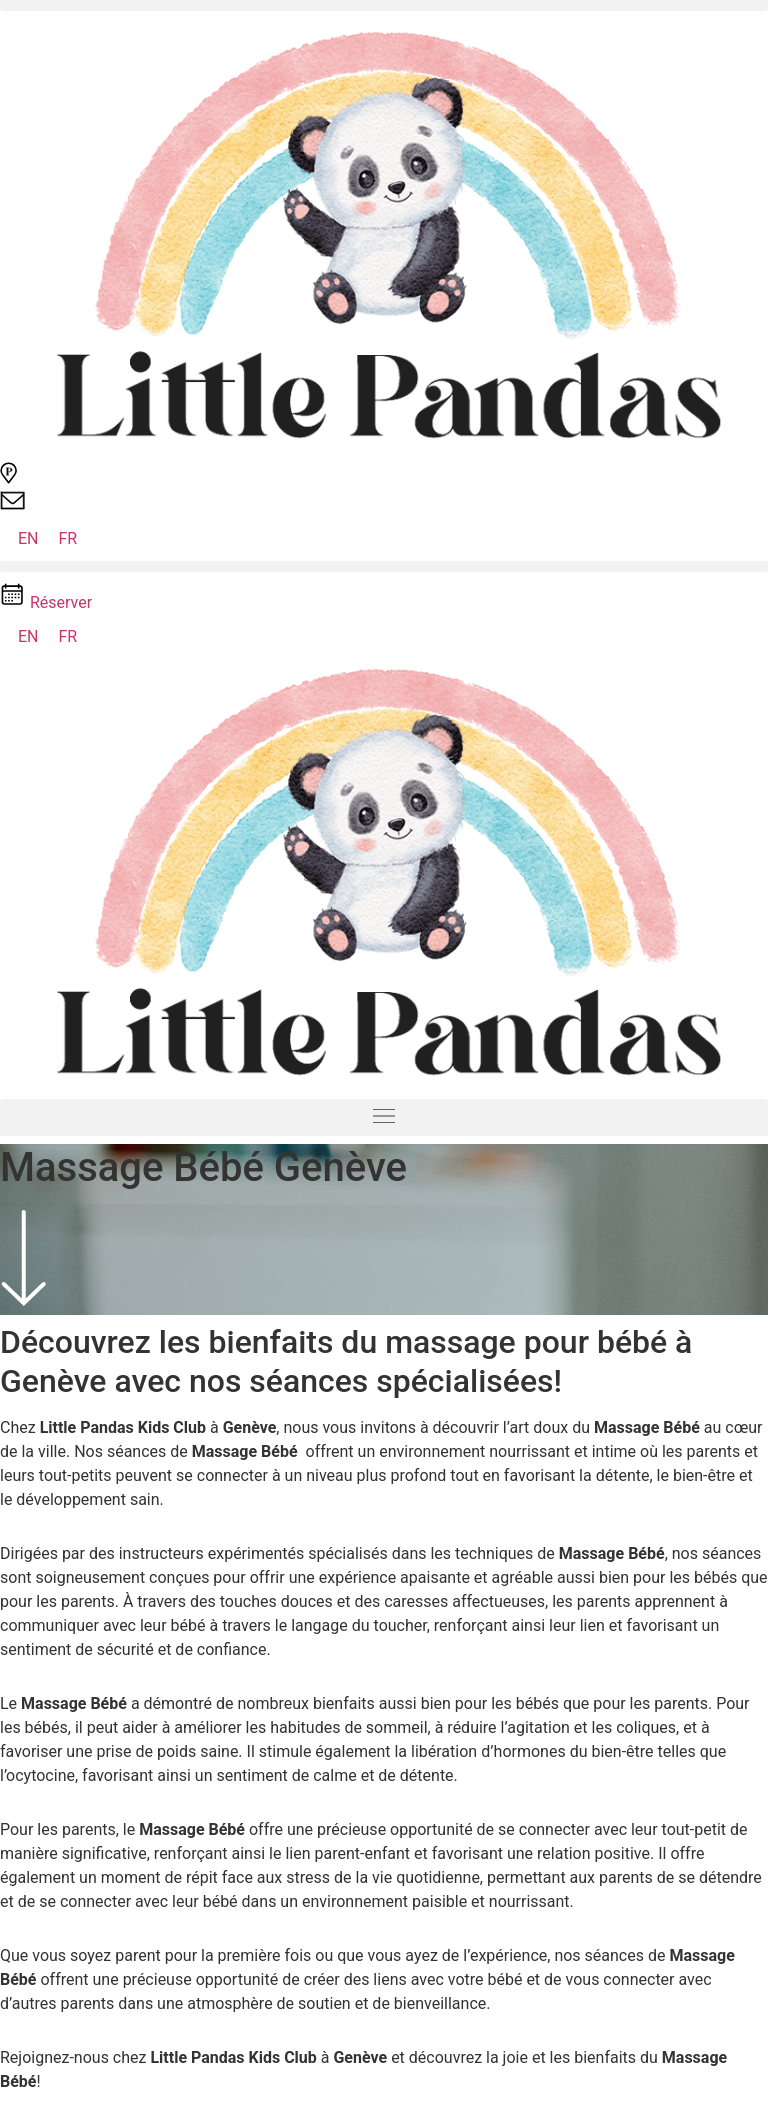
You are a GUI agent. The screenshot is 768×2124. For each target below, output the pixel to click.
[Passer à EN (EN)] (28, 539)
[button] (384, 5)
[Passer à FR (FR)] (68, 539)
